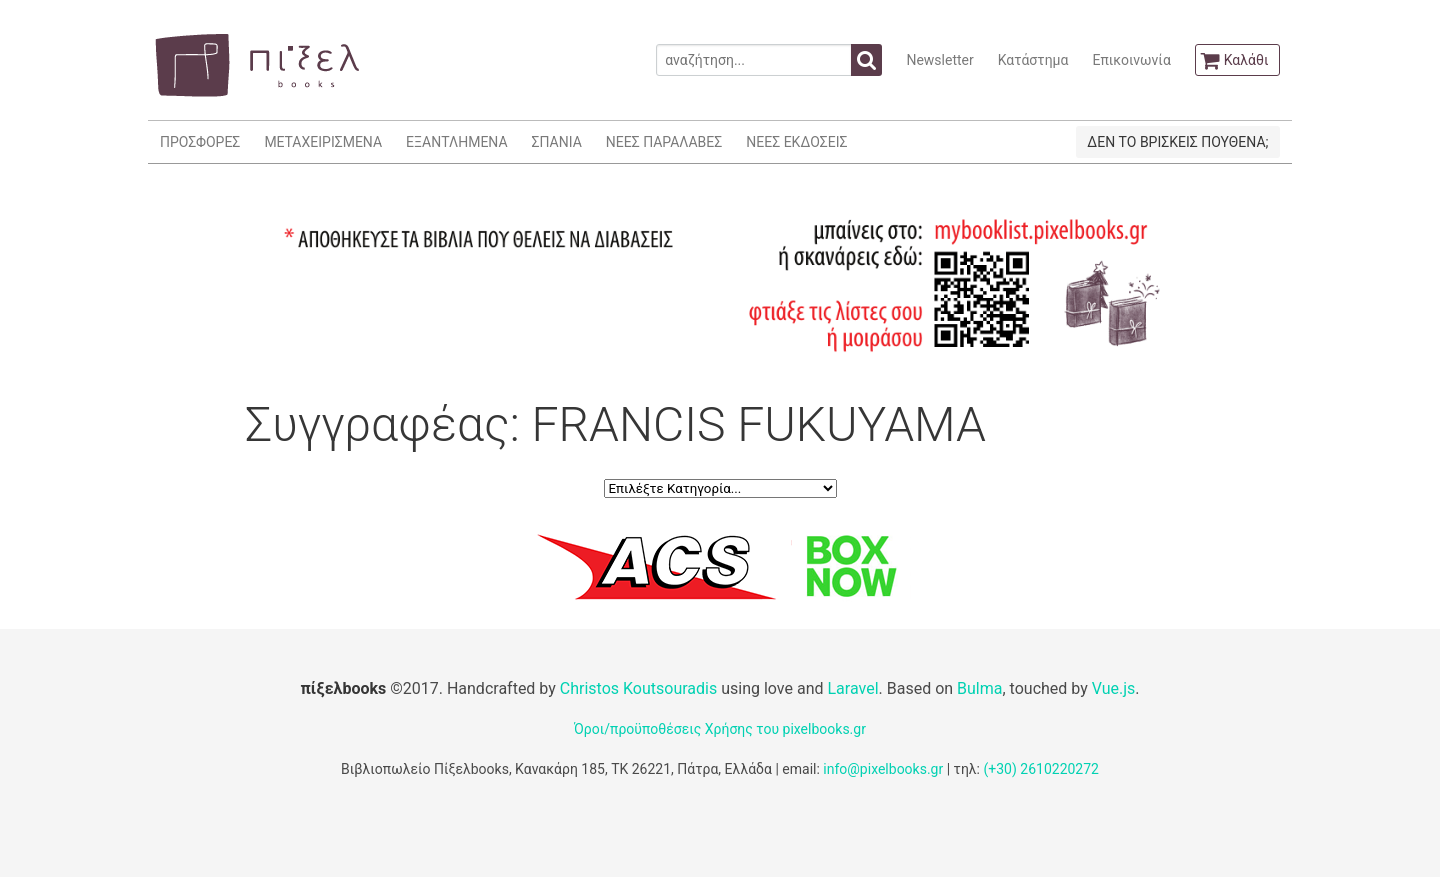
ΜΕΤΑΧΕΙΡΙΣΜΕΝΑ (323, 142)
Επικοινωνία (1131, 60)
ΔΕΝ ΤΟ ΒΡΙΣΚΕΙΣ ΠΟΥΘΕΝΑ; (1177, 142)
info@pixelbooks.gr (883, 769)
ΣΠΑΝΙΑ (557, 142)
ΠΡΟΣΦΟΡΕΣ (200, 142)
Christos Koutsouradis (638, 688)
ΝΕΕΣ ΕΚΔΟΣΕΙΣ (796, 142)
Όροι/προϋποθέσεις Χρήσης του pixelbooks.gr (720, 729)
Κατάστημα (1033, 60)
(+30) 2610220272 (1041, 769)
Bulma (979, 688)
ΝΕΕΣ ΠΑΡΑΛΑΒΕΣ (664, 142)
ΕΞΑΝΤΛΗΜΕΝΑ (456, 142)
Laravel (852, 688)
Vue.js (1114, 688)
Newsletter (939, 60)
